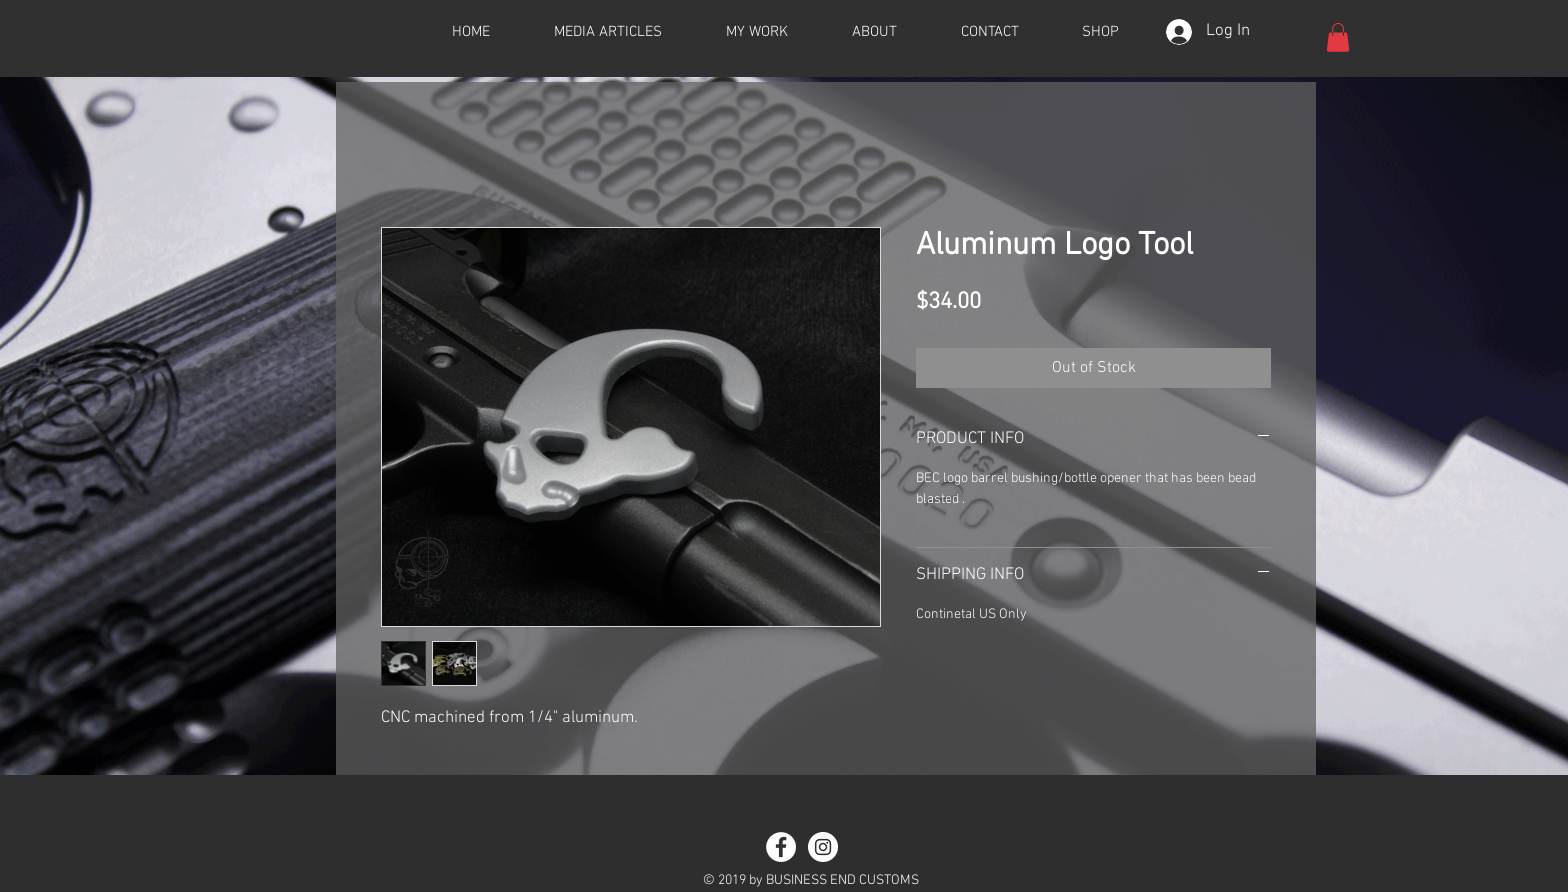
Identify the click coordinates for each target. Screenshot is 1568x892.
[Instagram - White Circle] (823, 847)
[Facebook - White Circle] (781, 847)
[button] (1338, 37)
